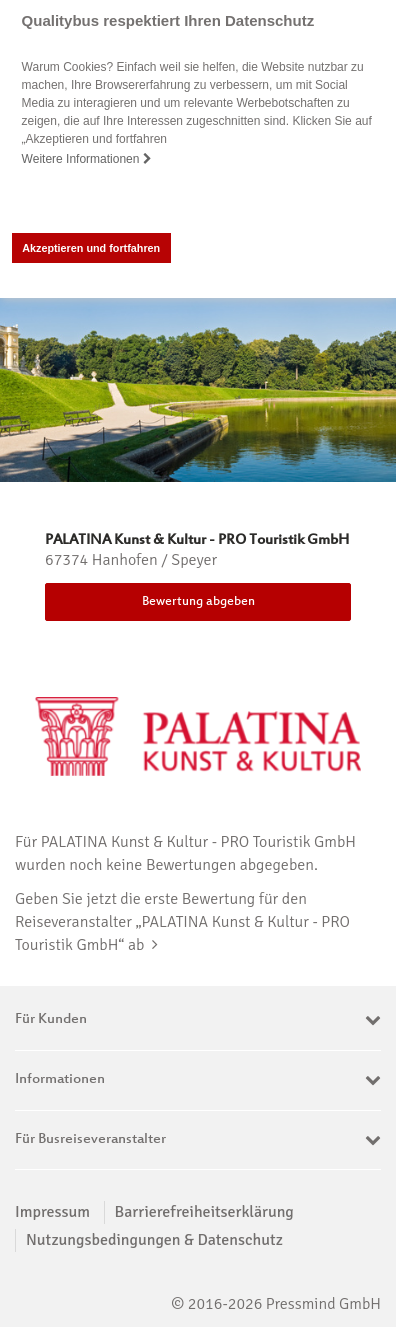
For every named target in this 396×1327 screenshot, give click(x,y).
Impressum (52, 1212)
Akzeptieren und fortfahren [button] (91, 248)
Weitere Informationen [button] (87, 159)
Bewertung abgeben (198, 602)
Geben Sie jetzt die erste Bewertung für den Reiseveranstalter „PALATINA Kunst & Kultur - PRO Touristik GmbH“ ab (182, 921)
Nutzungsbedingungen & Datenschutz (154, 1239)
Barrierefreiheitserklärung (204, 1212)
